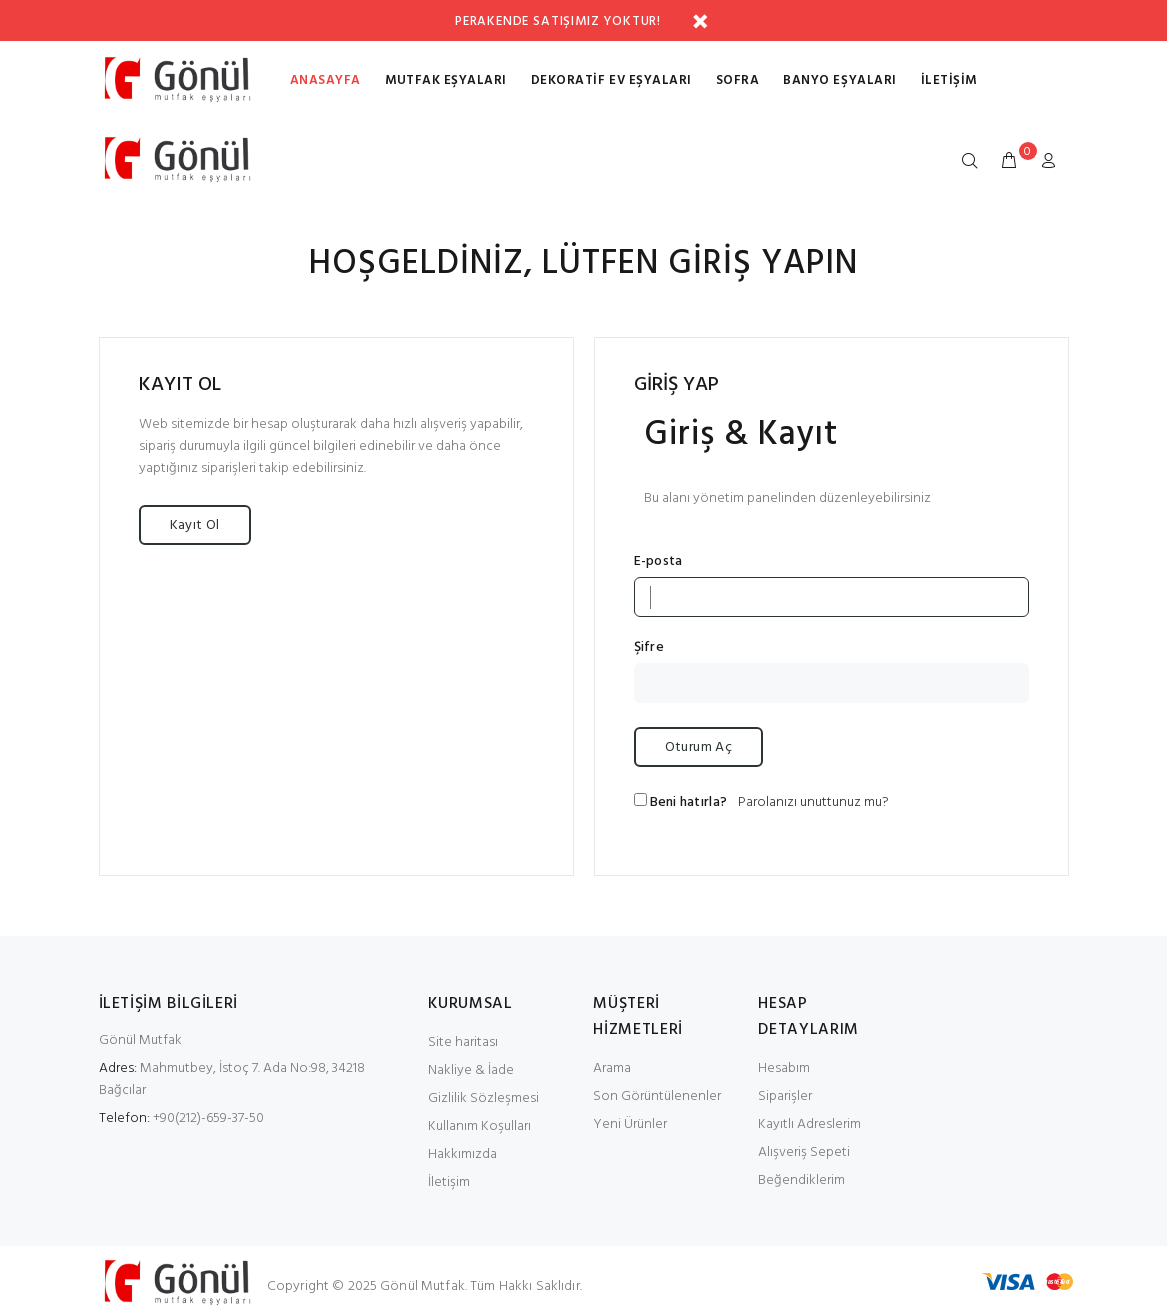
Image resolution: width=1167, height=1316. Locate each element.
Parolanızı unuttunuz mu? (813, 802)
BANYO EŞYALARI (839, 80)
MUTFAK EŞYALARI (446, 80)
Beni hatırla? (689, 803)
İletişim (949, 80)
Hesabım (784, 1068)
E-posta (658, 562)
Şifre (649, 648)
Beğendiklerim (801, 1180)
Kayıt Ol (195, 525)
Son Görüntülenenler (657, 1096)
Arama (612, 1068)
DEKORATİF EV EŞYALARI (611, 80)
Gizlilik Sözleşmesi (483, 1098)
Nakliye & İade (471, 1070)
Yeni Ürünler (630, 1124)
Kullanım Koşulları (479, 1126)
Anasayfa (325, 80)
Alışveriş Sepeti (804, 1152)
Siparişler (785, 1096)
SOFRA (738, 80)
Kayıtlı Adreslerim (809, 1124)
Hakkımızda (462, 1154)
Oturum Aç (699, 747)
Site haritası (463, 1042)
